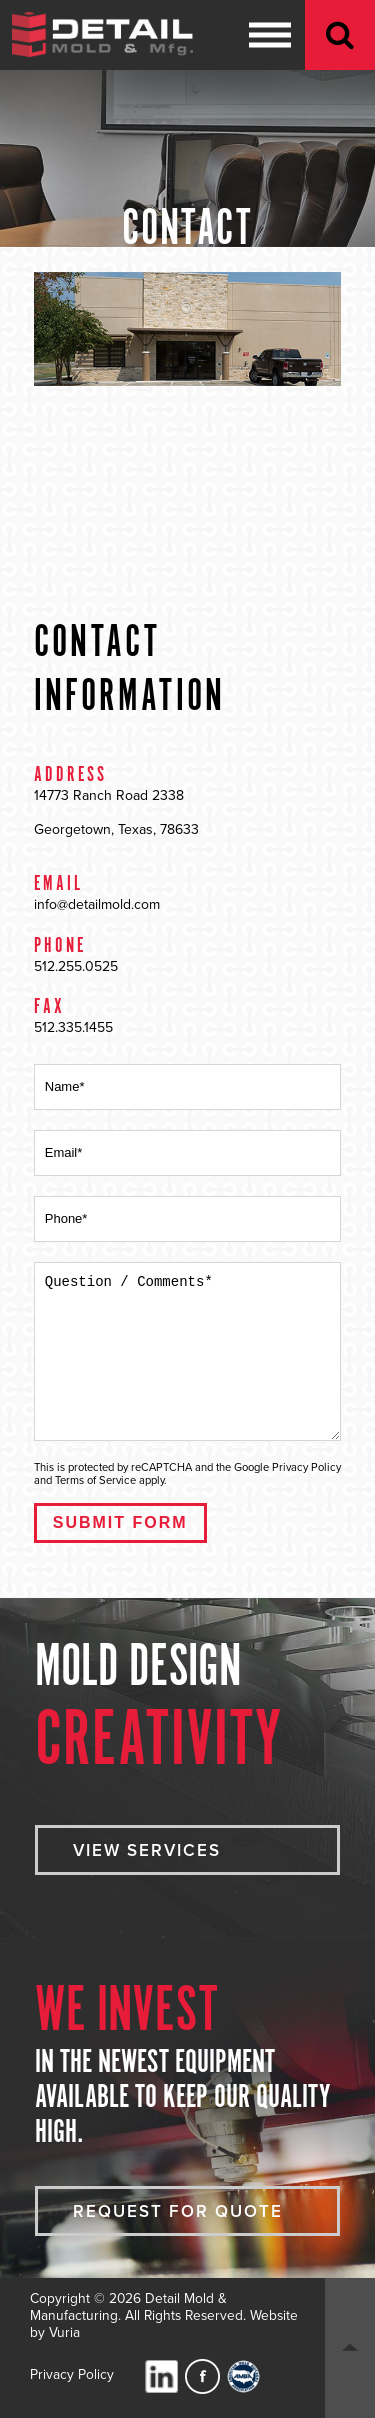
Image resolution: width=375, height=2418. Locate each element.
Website (274, 2315)
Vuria (64, 2332)
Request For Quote (178, 2211)
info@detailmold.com (97, 904)
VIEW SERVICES (147, 1850)
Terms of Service (95, 1480)
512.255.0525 (76, 966)
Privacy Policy (306, 1467)
